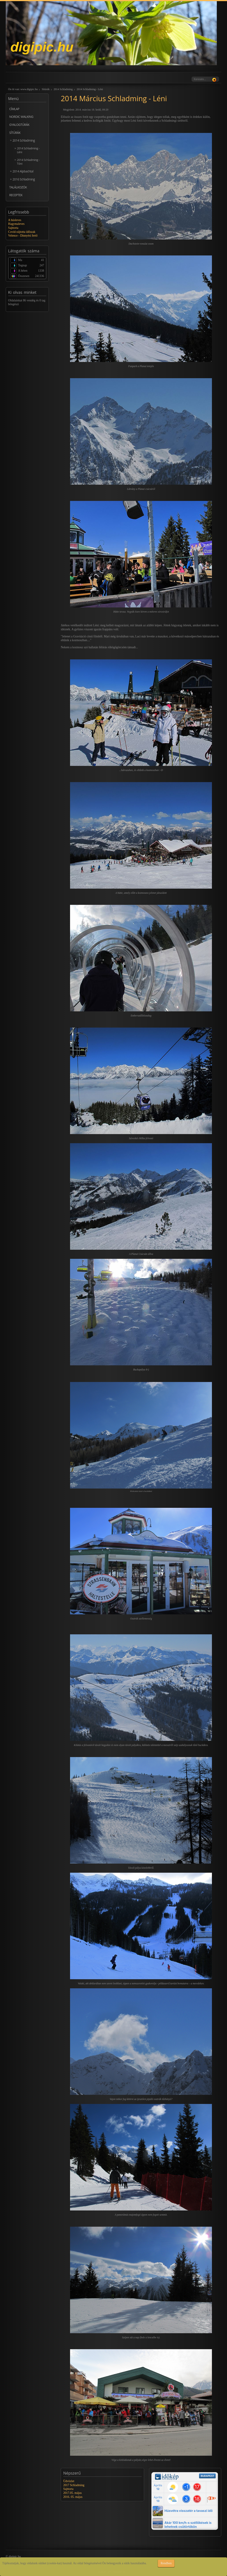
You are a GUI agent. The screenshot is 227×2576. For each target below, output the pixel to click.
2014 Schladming (63, 89)
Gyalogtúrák (19, 125)
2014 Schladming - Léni (28, 150)
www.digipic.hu (29, 89)
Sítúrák (45, 89)
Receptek (16, 195)
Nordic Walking (21, 117)
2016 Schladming (24, 179)
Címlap (14, 109)
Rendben (166, 2563)
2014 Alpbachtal (23, 171)
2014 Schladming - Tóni (28, 162)
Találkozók (18, 187)
